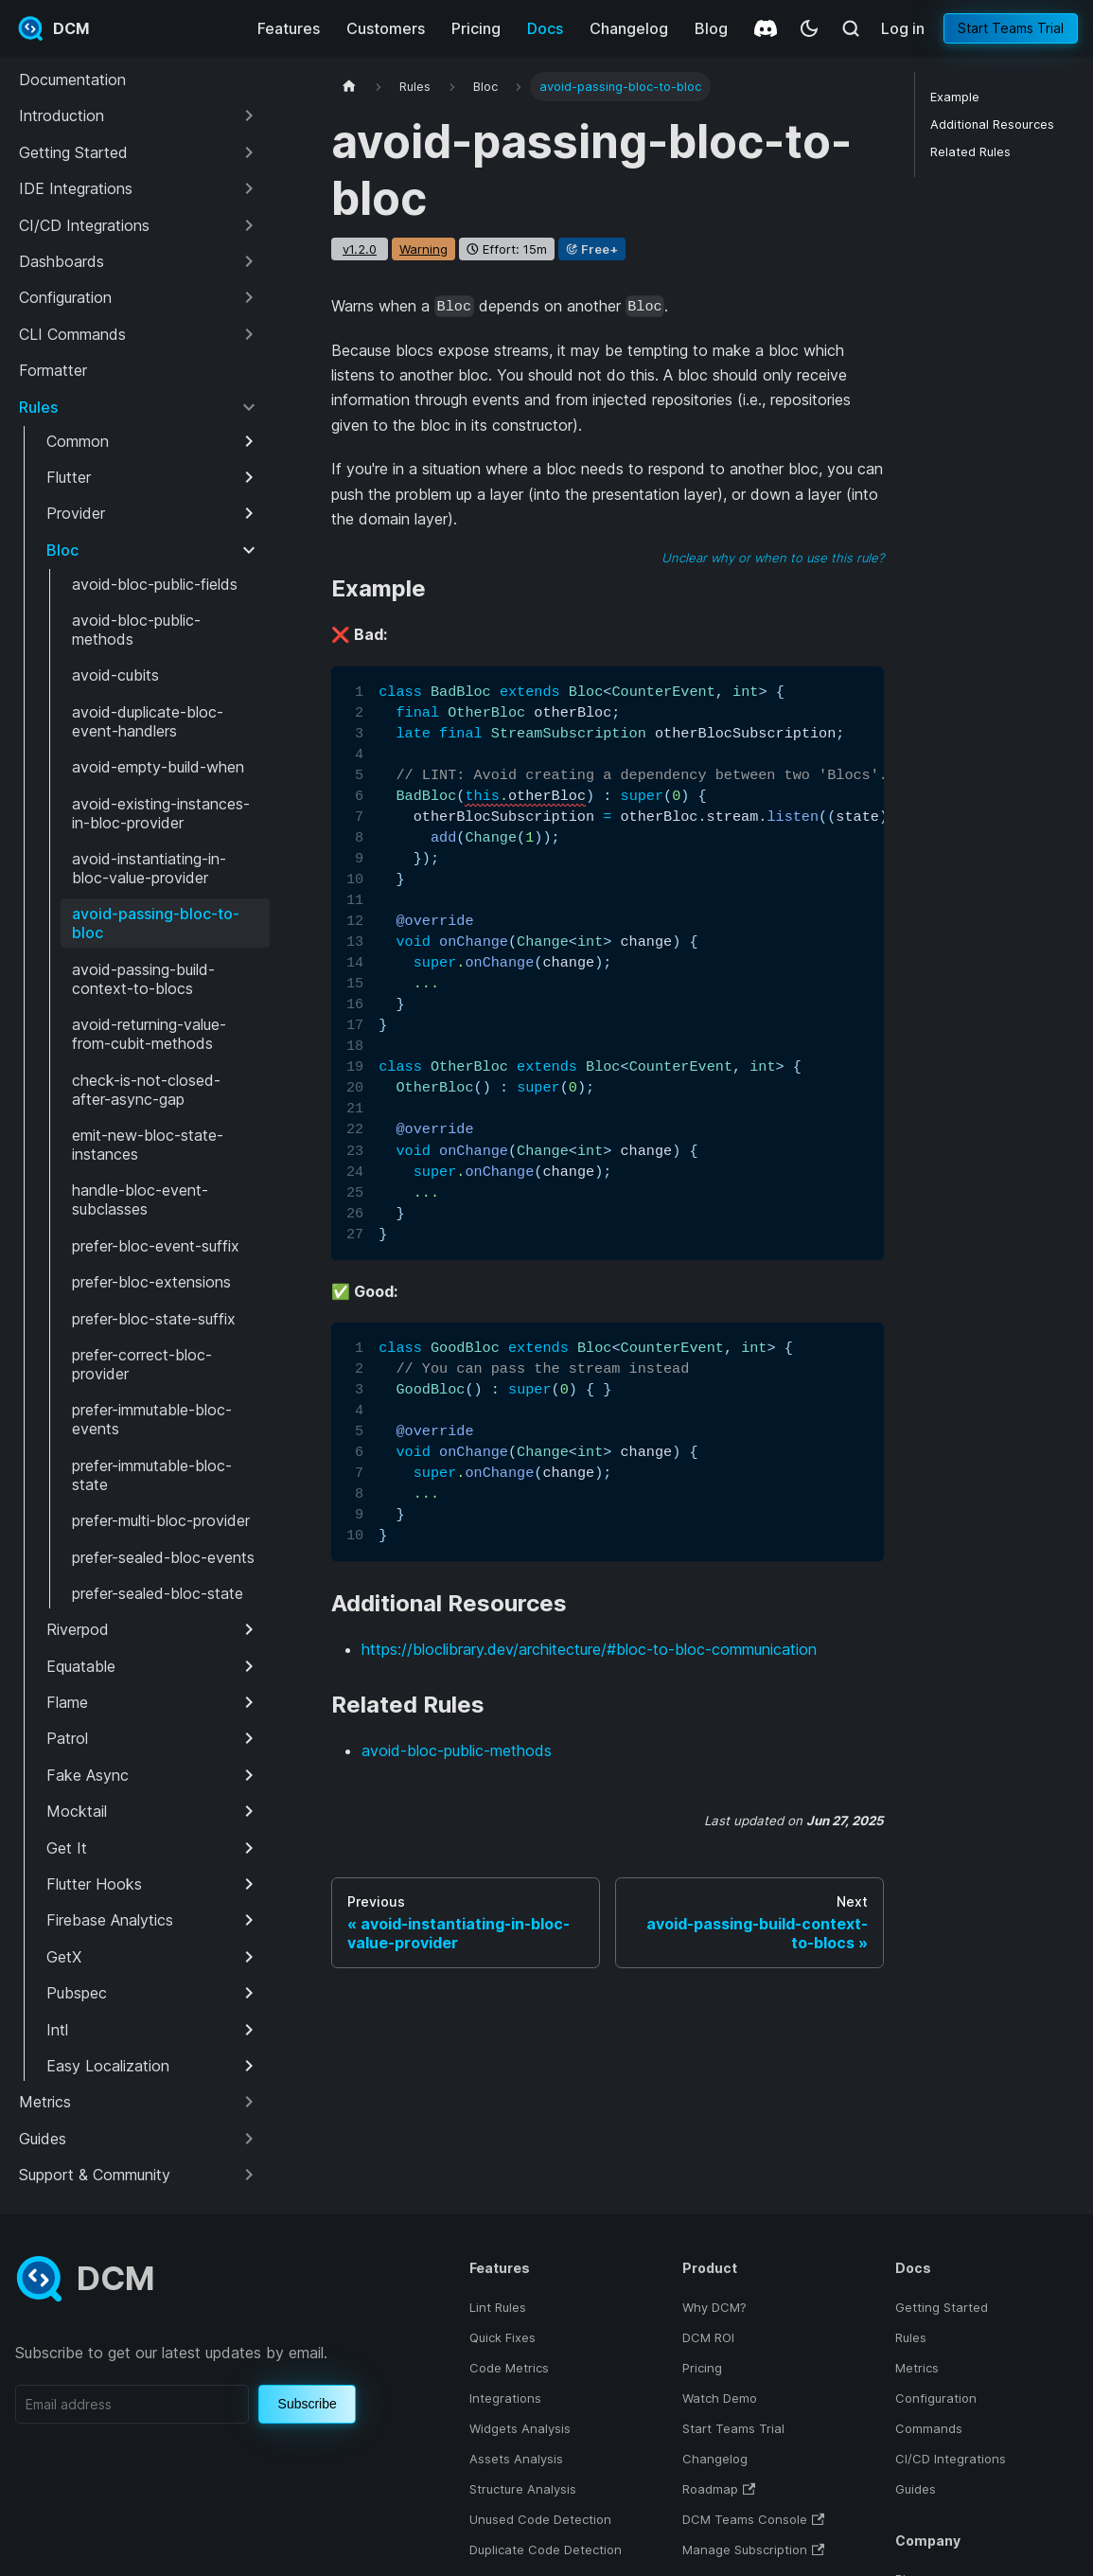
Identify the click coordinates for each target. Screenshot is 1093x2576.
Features (288, 28)
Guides (915, 2488)
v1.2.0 (360, 249)
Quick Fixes (502, 2337)
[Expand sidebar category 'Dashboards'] (249, 261)
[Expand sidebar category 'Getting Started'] (249, 152)
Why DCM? (714, 2307)
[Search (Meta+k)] (851, 28)
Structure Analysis (522, 2488)
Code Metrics (509, 2367)
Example (954, 97)
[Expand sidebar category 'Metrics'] (249, 2102)
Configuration (936, 2398)
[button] (139, 115)
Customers (385, 28)
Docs (545, 28)
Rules (910, 2337)
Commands (928, 2428)
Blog (711, 28)
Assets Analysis (516, 2458)
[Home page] (349, 86)
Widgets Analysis (520, 2428)
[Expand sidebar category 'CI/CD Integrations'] (249, 225)
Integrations (505, 2398)
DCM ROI (708, 2337)
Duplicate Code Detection (545, 2549)
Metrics (917, 2367)
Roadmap (710, 2488)
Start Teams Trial (1011, 28)
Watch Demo (719, 2398)
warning (423, 249)
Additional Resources (992, 124)
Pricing (476, 28)
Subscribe (307, 2403)
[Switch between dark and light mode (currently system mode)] (809, 28)
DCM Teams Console (744, 2519)
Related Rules (970, 152)
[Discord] (765, 28)
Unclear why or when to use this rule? (772, 557)
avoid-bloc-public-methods (456, 1750)
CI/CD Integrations (950, 2458)
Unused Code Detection (540, 2519)
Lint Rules (497, 2307)
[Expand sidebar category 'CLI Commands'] (249, 334)
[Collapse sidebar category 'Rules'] (249, 407)
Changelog (629, 28)
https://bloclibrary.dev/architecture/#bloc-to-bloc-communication (589, 1649)
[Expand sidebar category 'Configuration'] (249, 297)
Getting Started (941, 2307)
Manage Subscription (744, 2549)
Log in (903, 28)
